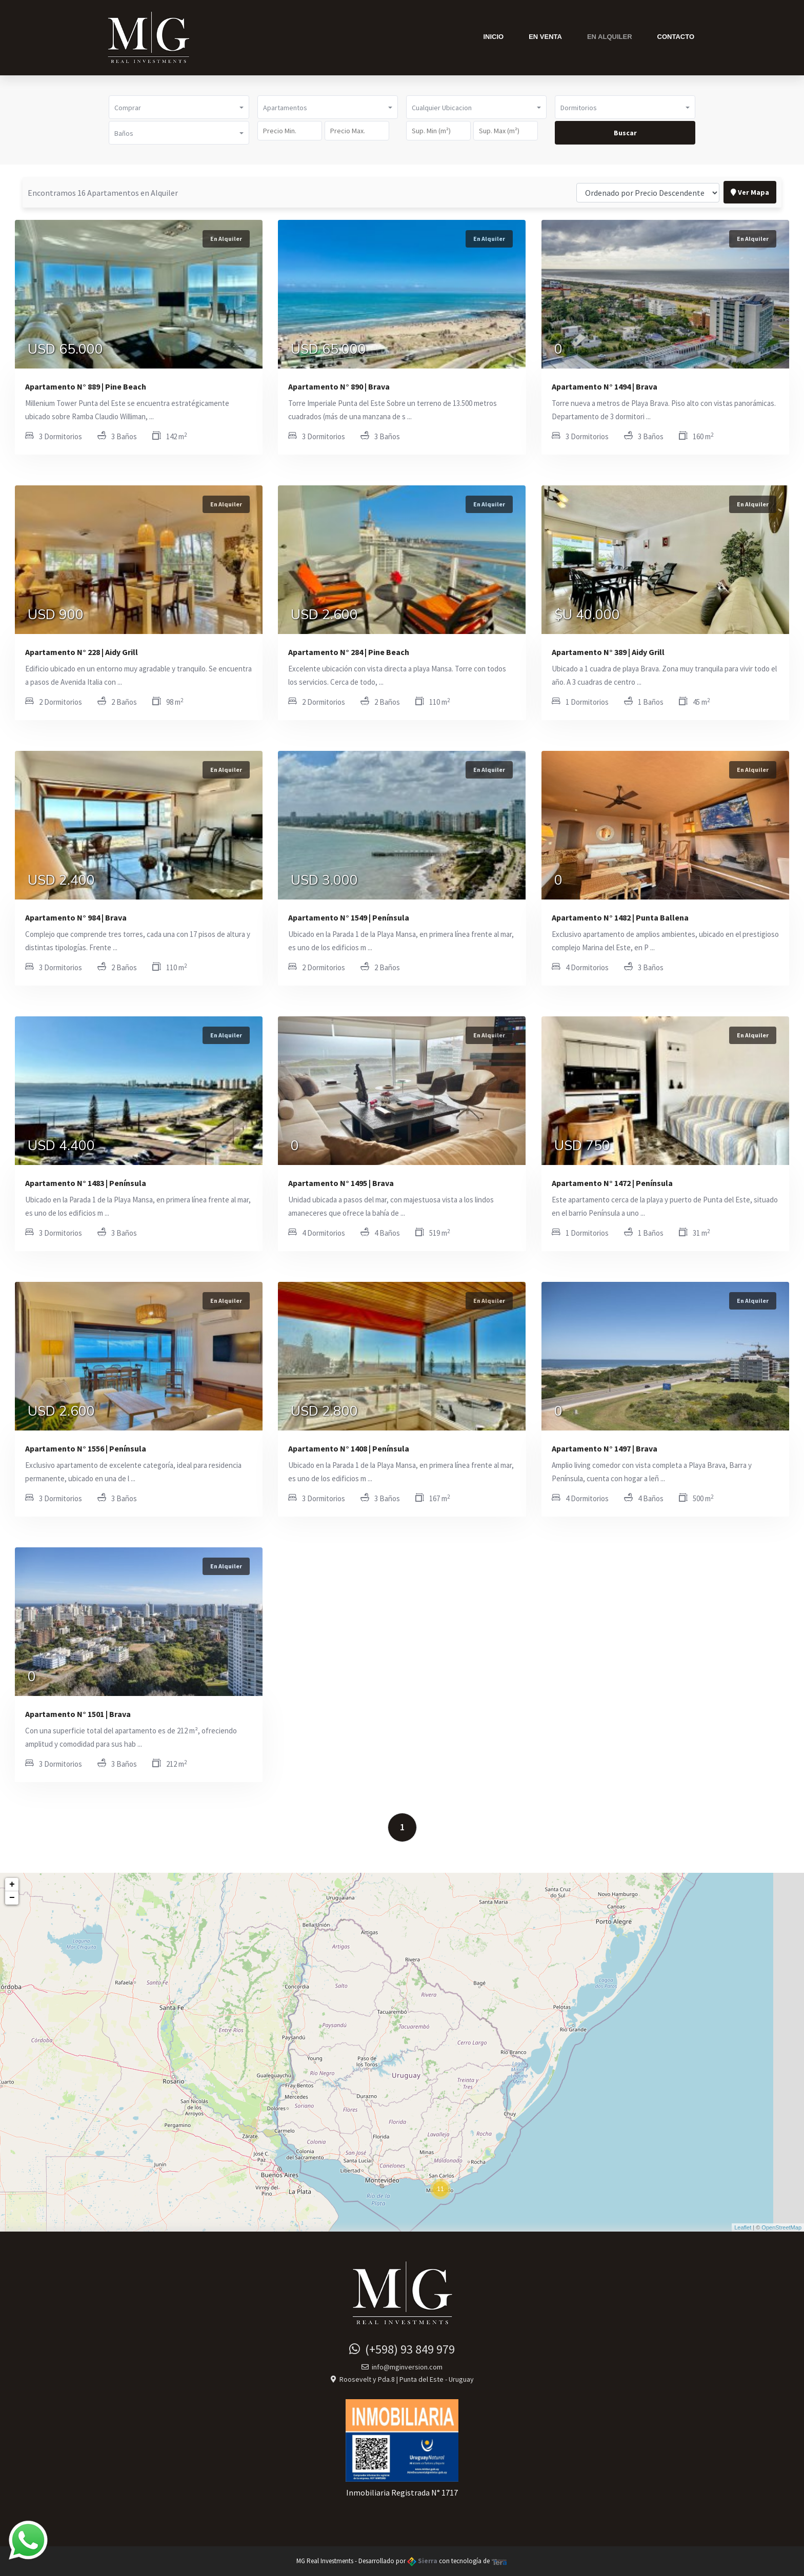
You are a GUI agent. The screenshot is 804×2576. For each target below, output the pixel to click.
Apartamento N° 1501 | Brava (78, 1714)
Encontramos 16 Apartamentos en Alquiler (103, 193)
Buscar (625, 132)
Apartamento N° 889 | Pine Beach (85, 386)
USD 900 (56, 616)
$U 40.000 (587, 616)
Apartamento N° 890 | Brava (339, 386)
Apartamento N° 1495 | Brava (341, 1183)
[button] (179, 107)
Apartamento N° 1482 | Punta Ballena (620, 917)
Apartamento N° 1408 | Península (348, 1448)
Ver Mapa (750, 192)
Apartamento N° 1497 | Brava (604, 1448)
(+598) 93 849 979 (402, 2349)
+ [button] (12, 1884)
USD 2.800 (324, 1412)
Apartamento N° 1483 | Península (85, 1183)
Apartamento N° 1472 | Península (612, 1183)
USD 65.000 (65, 350)
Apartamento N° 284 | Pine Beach (348, 652)
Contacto (675, 36)
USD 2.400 (61, 881)
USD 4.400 (61, 1147)
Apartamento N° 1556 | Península (85, 1448)
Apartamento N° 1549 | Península (348, 917)
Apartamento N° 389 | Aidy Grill (608, 652)
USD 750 (582, 1147)
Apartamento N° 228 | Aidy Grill (81, 652)
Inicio (493, 36)
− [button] (12, 1898)
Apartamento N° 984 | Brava (76, 917)
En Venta (545, 36)
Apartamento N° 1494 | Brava (604, 386)
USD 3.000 (324, 881)
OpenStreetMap (781, 2227)
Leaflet (742, 2227)
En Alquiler (609, 36)
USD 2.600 (324, 616)
